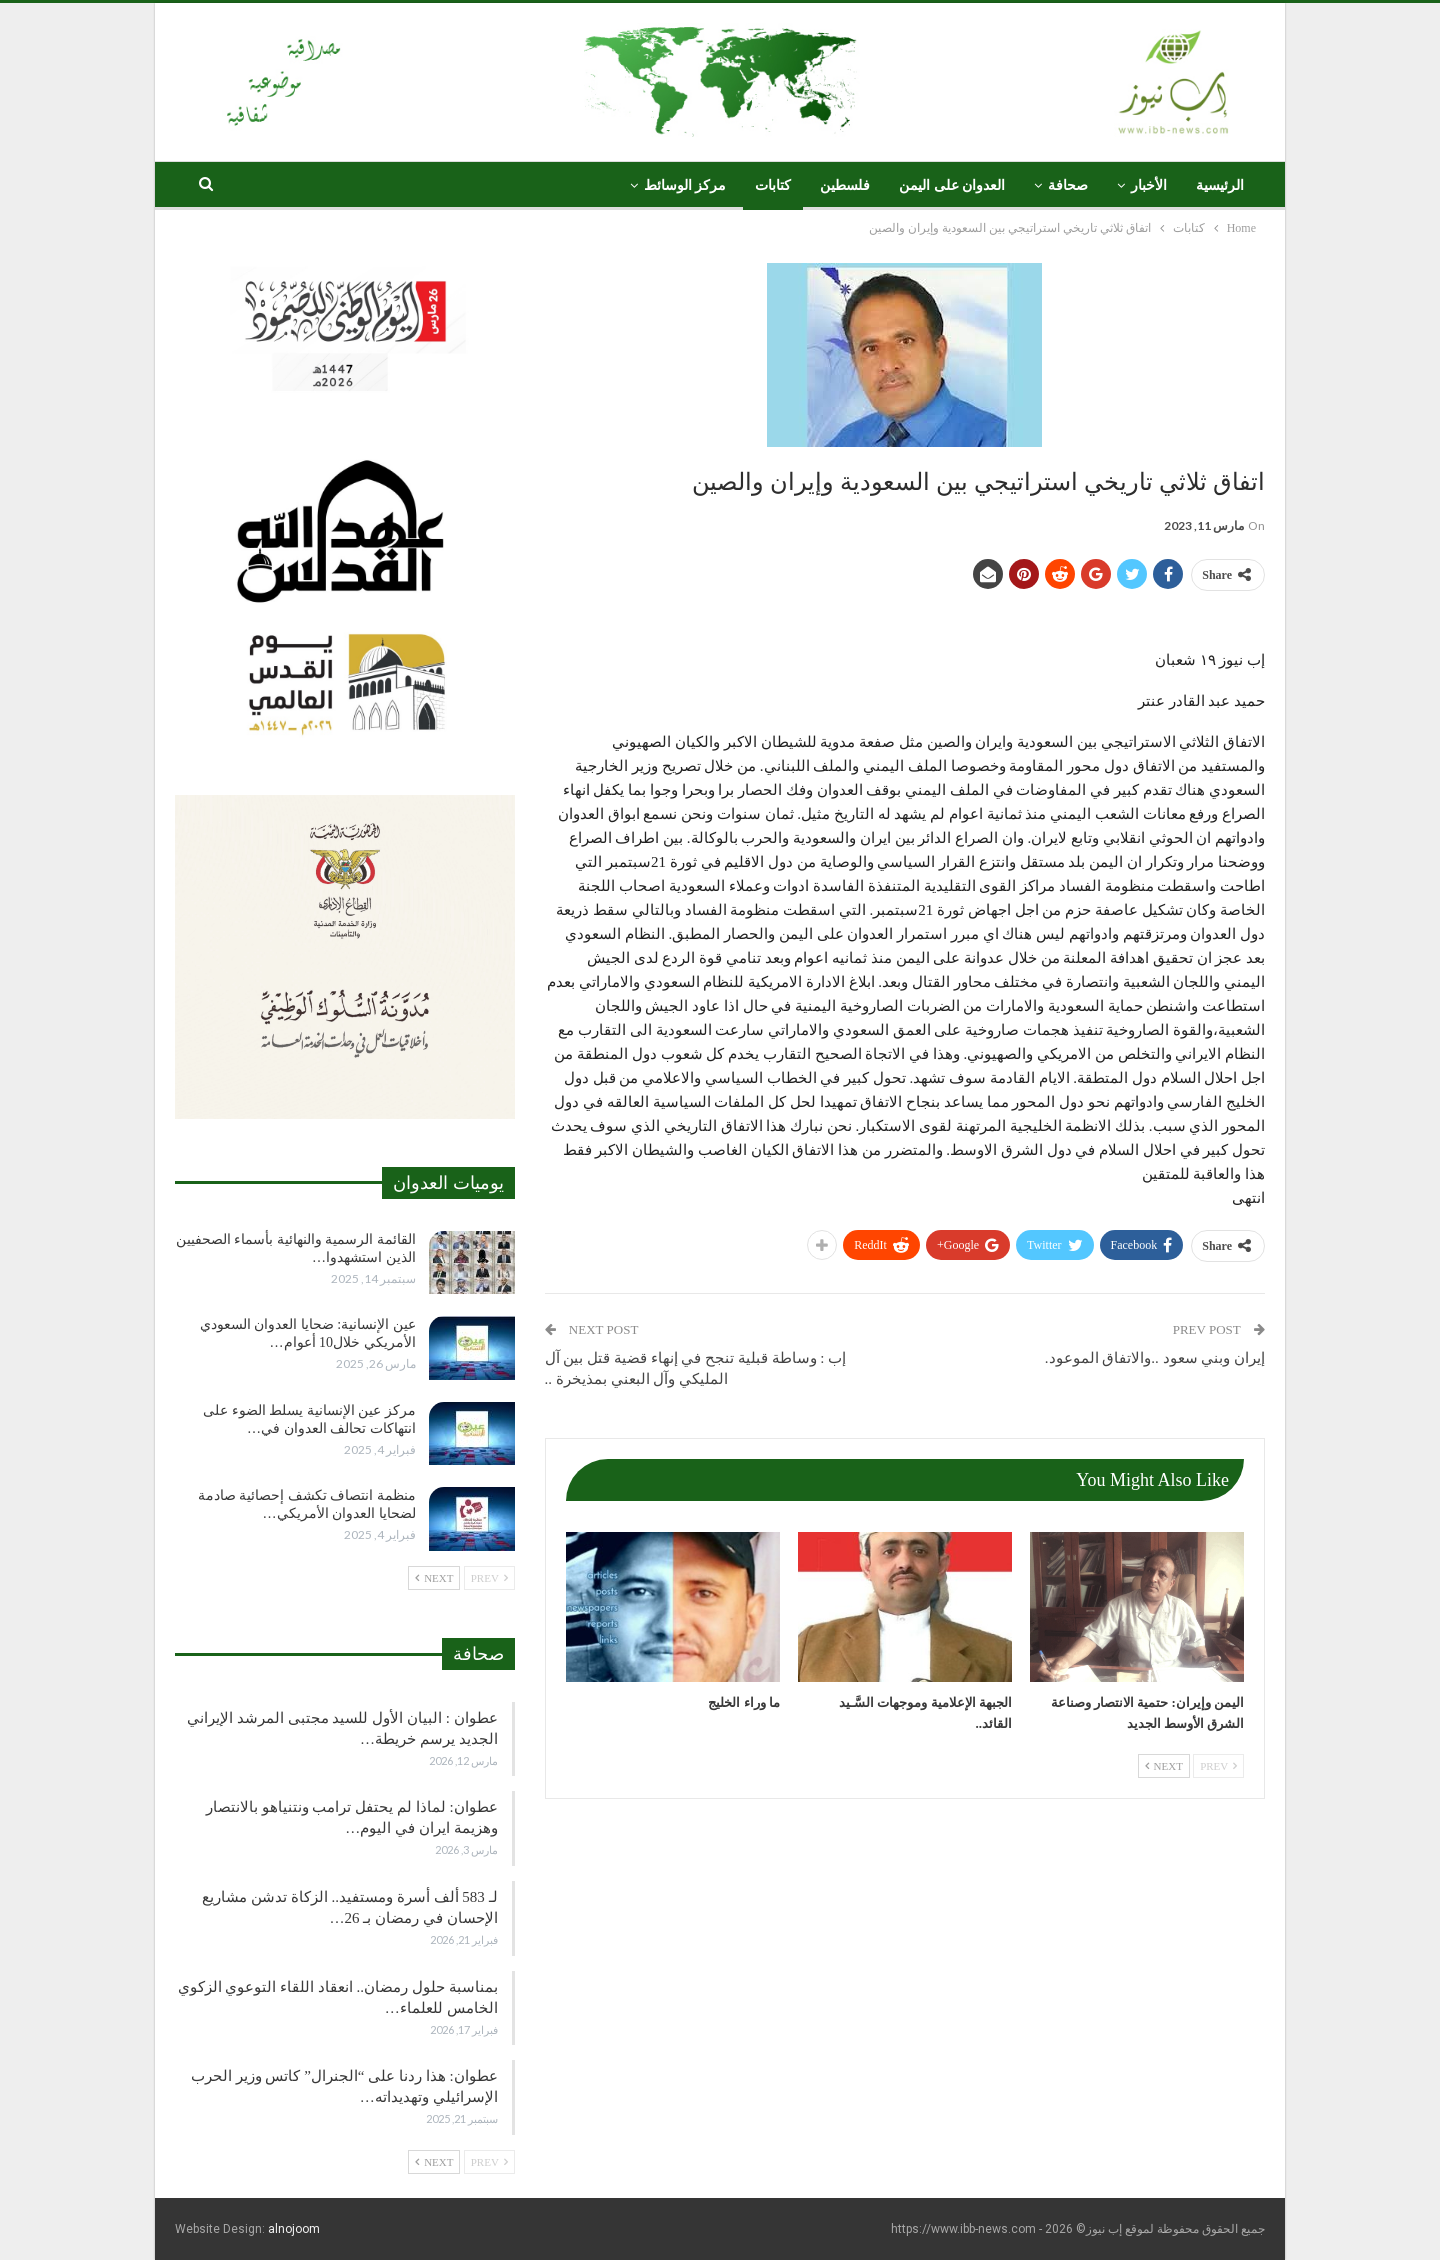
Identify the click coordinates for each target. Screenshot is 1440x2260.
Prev (1218, 1766)
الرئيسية (1220, 185)
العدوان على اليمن (952, 185)
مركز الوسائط (685, 185)
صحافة (1068, 185)
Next (1164, 1766)
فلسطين (845, 185)
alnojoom (294, 2229)
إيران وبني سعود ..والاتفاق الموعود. (1155, 1358)
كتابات (773, 185)
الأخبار (1149, 185)
